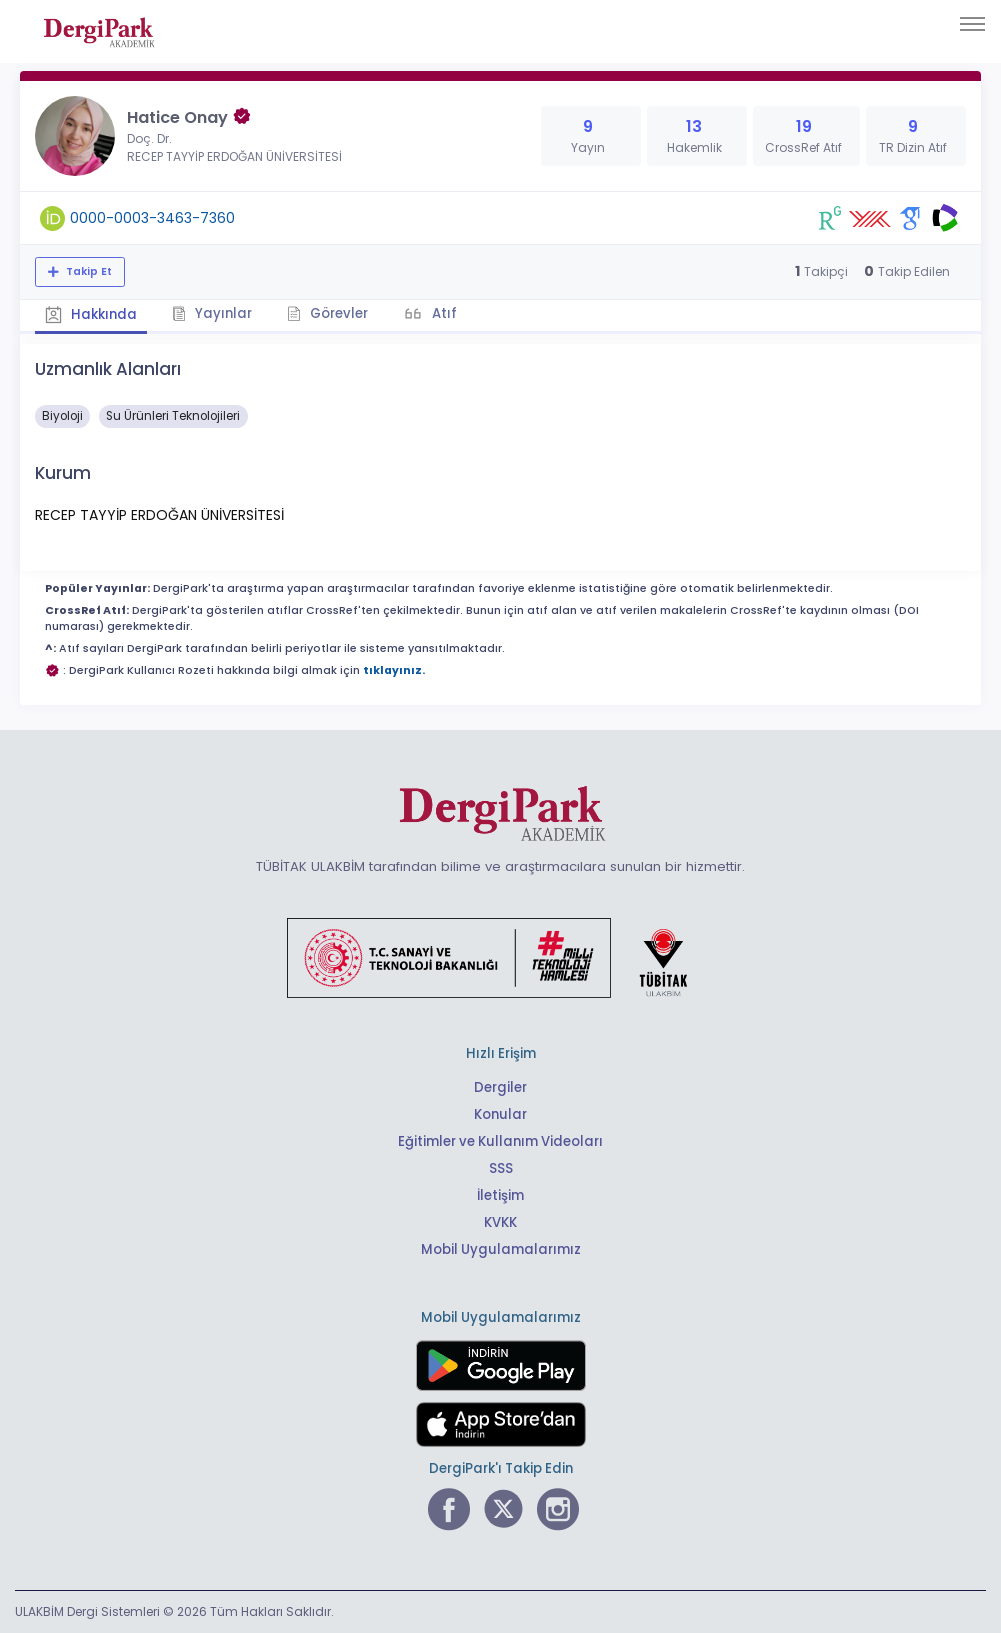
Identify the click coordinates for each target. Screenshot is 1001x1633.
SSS (501, 1168)
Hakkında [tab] (91, 314)
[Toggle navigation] (972, 24)
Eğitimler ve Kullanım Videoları (500, 1141)
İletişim (500, 1195)
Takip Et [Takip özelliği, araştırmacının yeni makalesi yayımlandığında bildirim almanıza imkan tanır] (87, 271)
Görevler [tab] (327, 313)
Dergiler (500, 1087)
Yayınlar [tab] (212, 313)
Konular (500, 1114)
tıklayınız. (394, 670)
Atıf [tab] (443, 313)
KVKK (500, 1222)
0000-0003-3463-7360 (152, 218)
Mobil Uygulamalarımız (501, 1249)
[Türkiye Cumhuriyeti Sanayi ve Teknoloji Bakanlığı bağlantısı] (500, 957)
